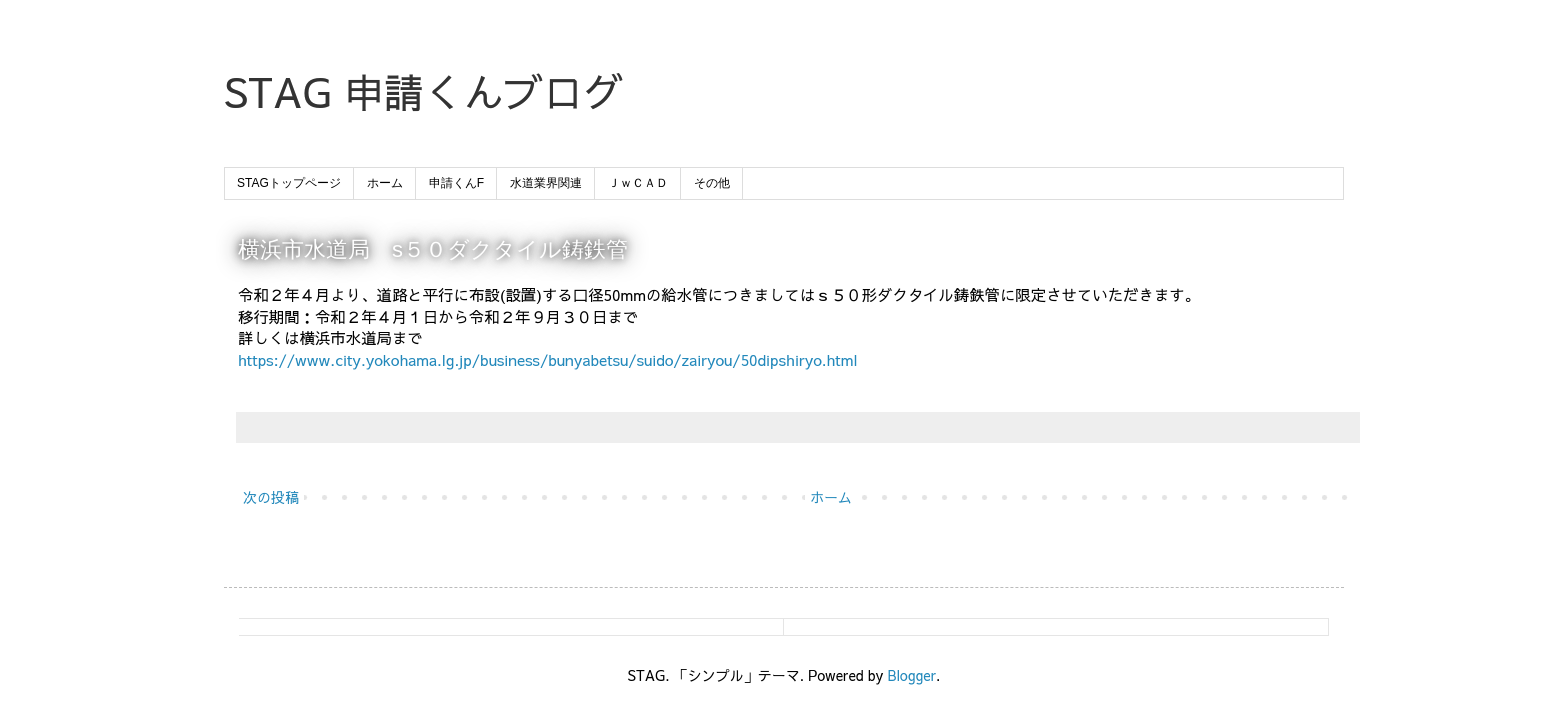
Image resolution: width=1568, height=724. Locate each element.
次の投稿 (271, 497)
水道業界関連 (546, 183)
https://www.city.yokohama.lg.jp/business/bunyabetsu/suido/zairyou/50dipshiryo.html (548, 359)
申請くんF (456, 183)
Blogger (912, 675)
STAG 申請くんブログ (424, 91)
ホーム (385, 183)
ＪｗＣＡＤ (638, 183)
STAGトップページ (289, 183)
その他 (712, 183)
